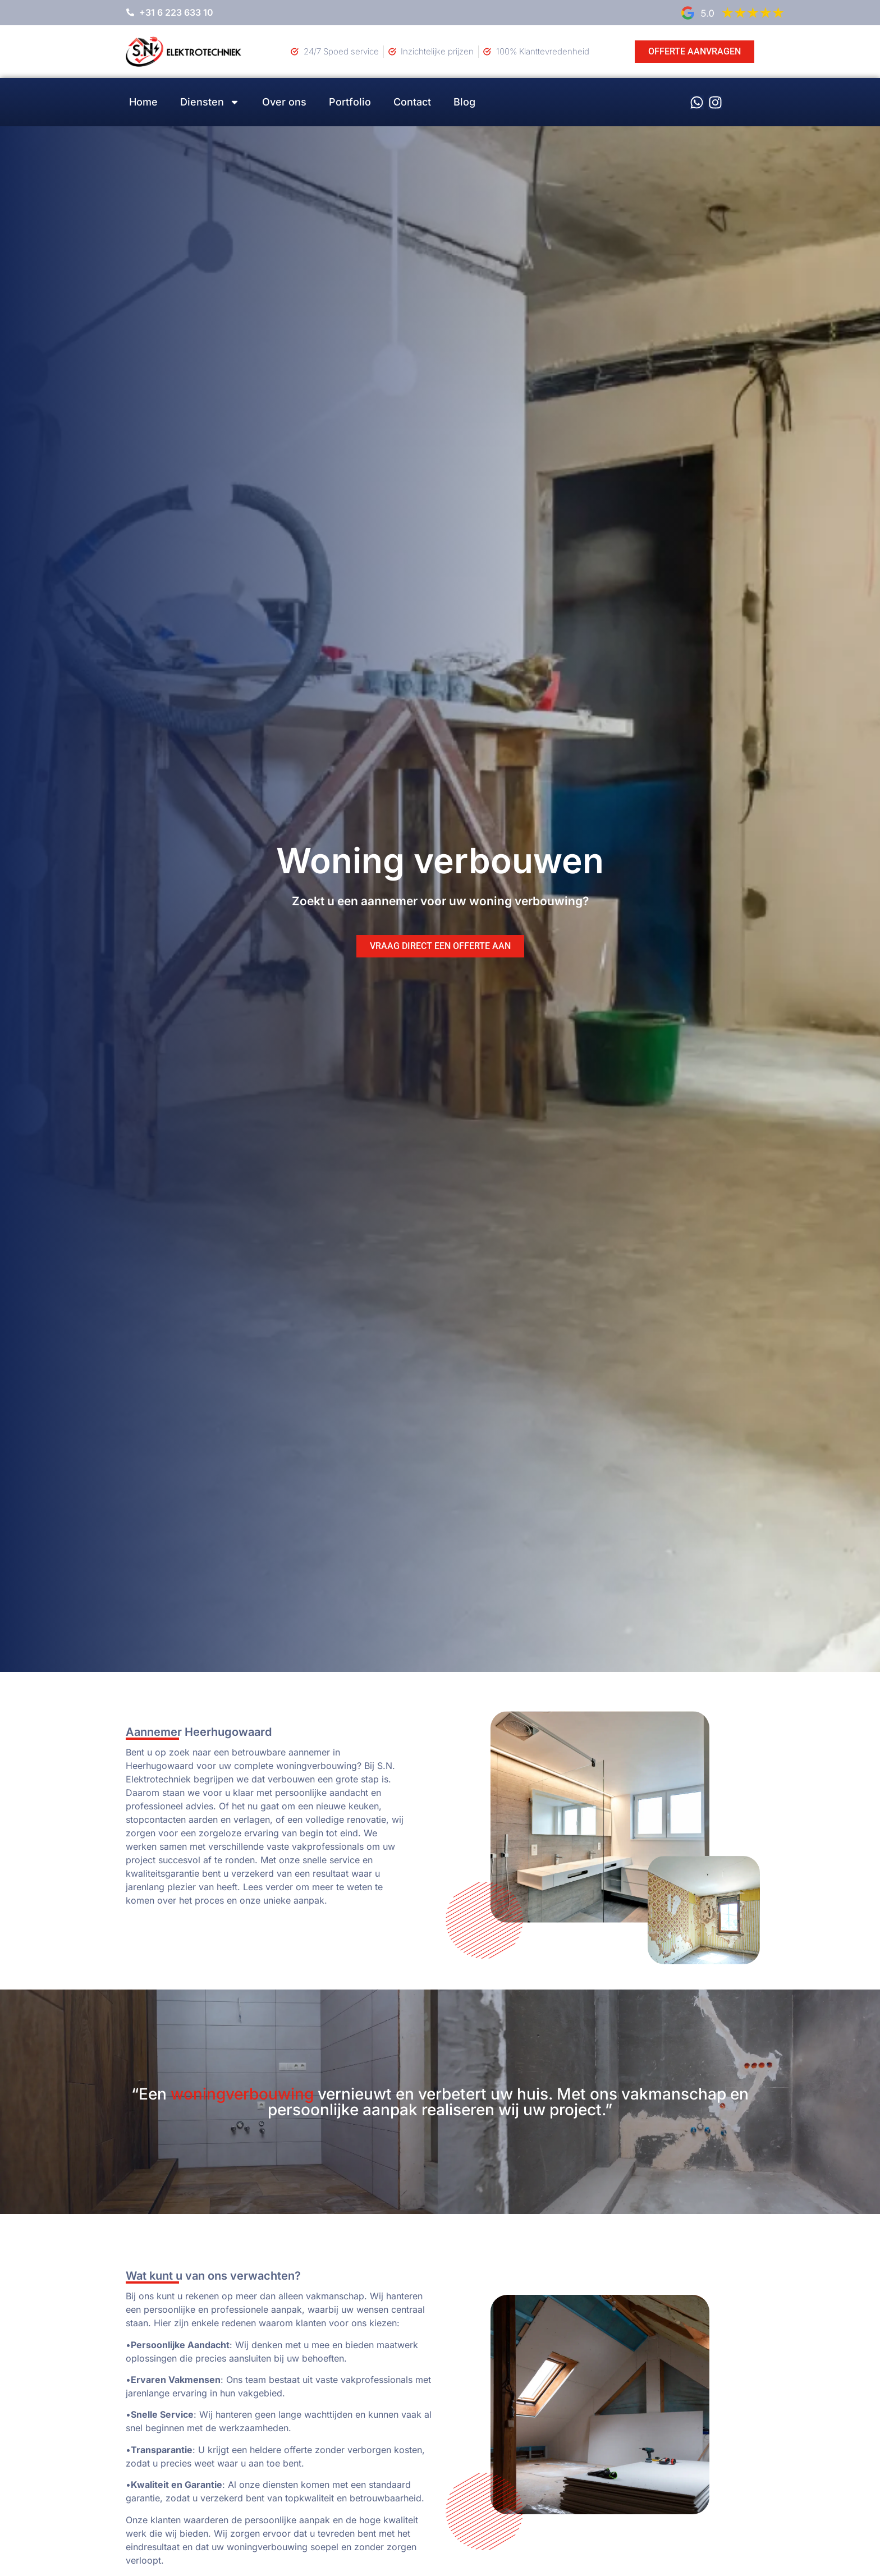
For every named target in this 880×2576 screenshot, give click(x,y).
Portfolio (350, 102)
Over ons (284, 102)
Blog (464, 102)
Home (143, 102)
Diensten (210, 102)
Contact (412, 102)
